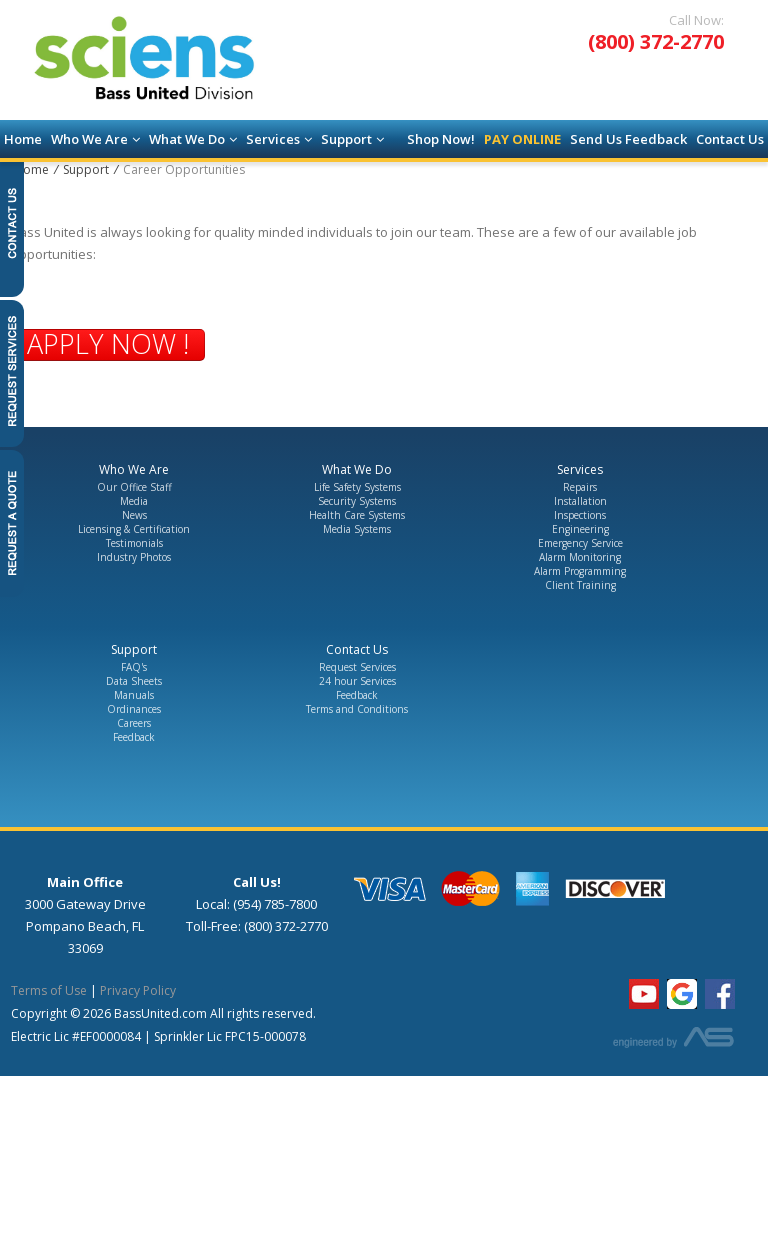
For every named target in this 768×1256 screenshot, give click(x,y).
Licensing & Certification (134, 529)
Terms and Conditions (357, 709)
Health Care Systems (357, 515)
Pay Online (522, 139)
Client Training (580, 585)
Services (279, 139)
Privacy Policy (138, 990)
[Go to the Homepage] (175, 61)
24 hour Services (357, 681)
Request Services (357, 667)
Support (352, 139)
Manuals (134, 695)
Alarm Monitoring (580, 557)
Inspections (580, 515)
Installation (580, 501)
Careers (134, 723)
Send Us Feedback (628, 139)
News (134, 515)
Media (134, 501)
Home (23, 139)
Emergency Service (580, 543)
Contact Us (730, 139)
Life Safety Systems (357, 487)
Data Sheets (134, 681)
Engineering (580, 529)
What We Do (193, 139)
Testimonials (134, 543)
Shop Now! (441, 139)
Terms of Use (49, 990)
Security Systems (357, 501)
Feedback (134, 737)
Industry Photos (134, 557)
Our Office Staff (134, 487)
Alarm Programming (580, 571)
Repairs (580, 487)
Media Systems (357, 529)
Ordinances (134, 709)
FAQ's (134, 667)
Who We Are (95, 139)
